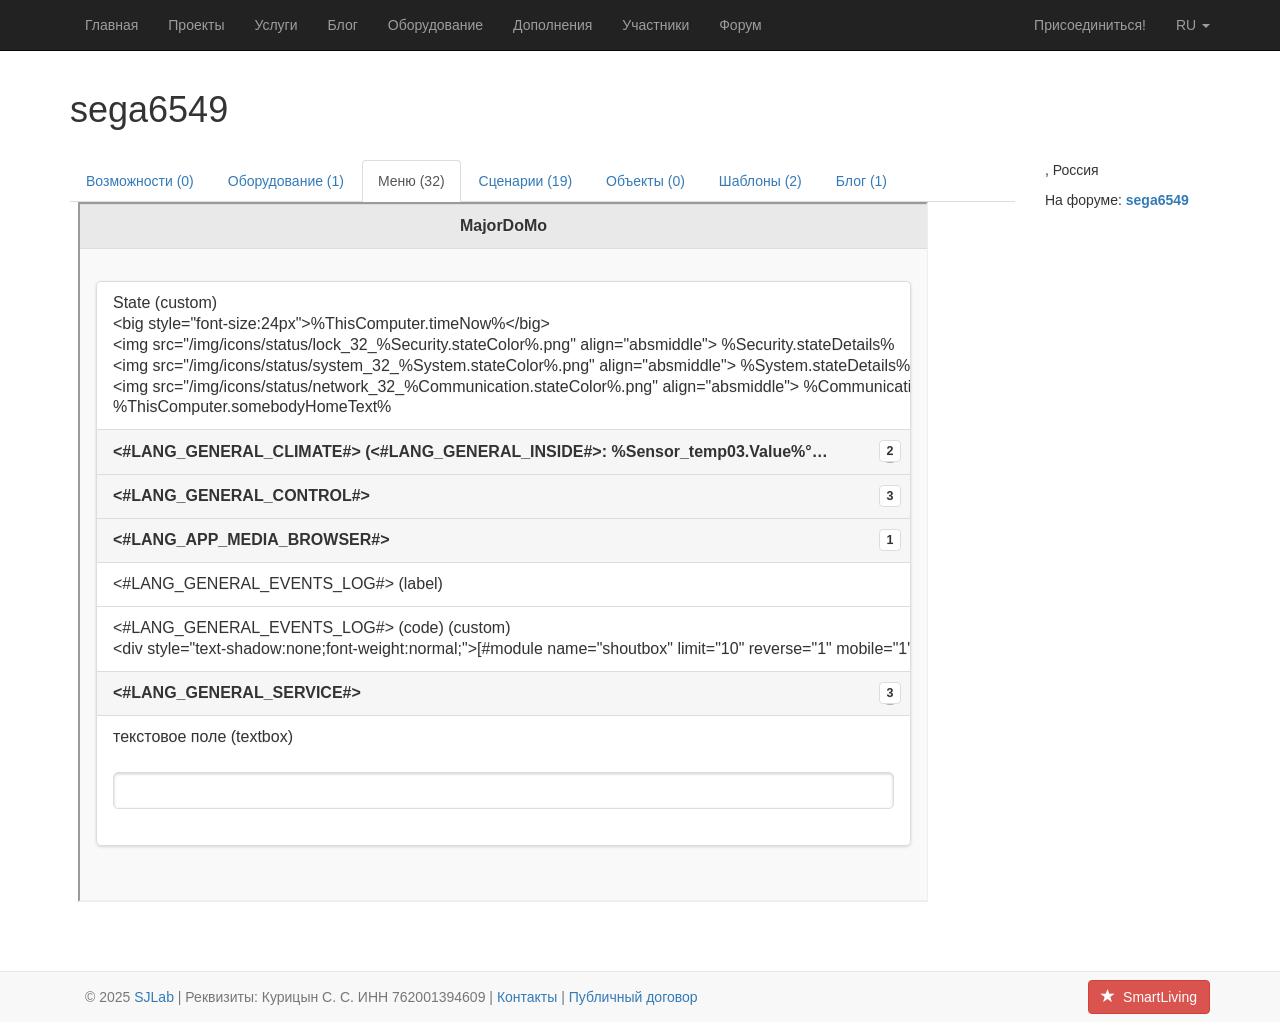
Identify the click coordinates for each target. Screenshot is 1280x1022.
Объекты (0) (645, 181)
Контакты (527, 997)
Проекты (196, 25)
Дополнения (552, 25)
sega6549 (1157, 200)
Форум (740, 25)
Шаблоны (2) (760, 181)
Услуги (275, 25)
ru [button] (1193, 25)
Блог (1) (861, 181)
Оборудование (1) (286, 181)
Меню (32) (411, 181)
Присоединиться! (1090, 25)
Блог (343, 25)
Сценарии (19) (526, 181)
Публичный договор (633, 997)
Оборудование (435, 25)
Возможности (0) (140, 181)
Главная (111, 25)
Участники (655, 25)
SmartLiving (1149, 997)
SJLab (154, 997)
